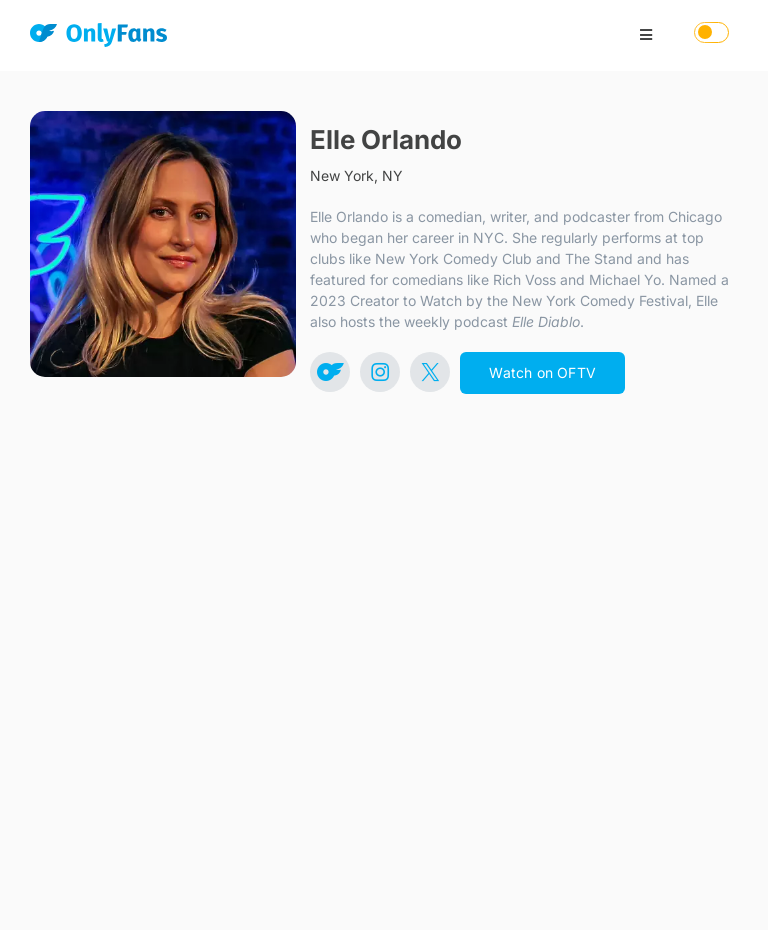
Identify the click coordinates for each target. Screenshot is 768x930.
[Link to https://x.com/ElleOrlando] (430, 372)
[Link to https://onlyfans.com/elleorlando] (330, 372)
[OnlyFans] (98, 38)
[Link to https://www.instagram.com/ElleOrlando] (380, 372)
